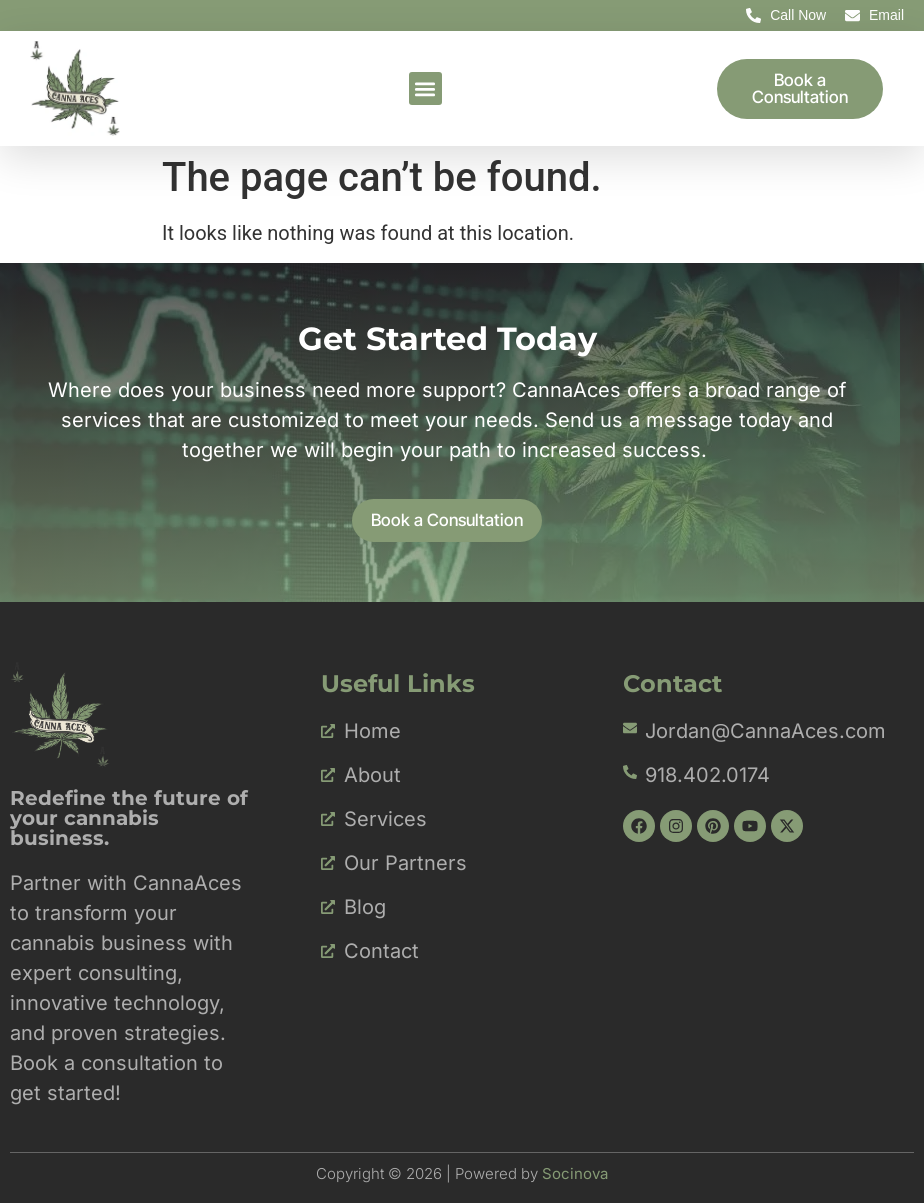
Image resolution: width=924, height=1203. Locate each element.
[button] (425, 88)
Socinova (575, 1172)
